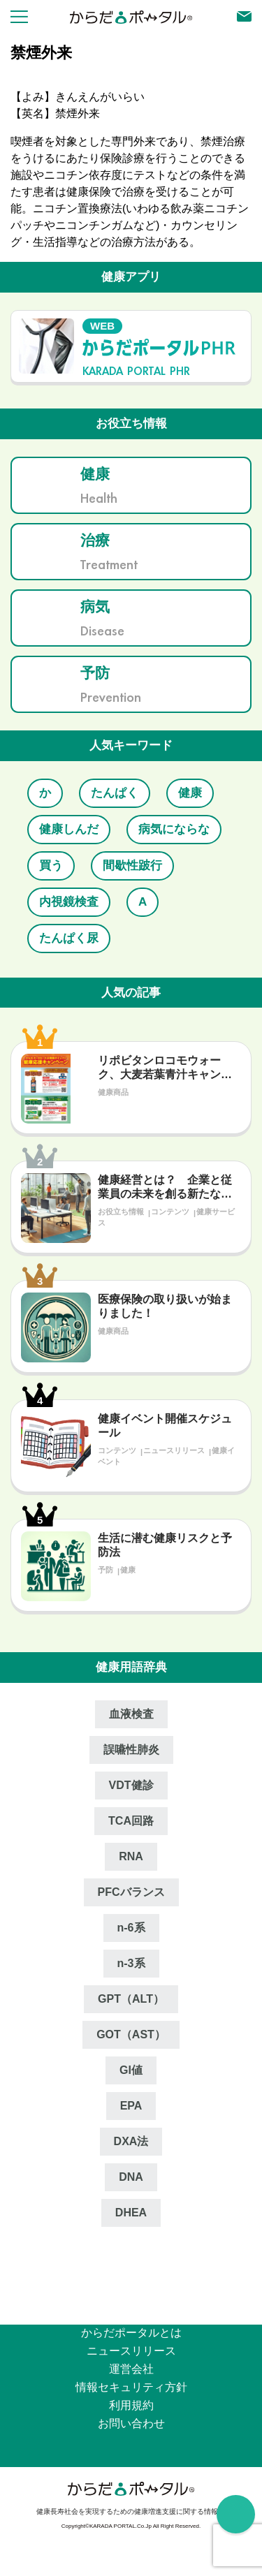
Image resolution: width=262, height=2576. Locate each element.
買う (51, 865)
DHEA (131, 2212)
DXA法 (131, 2141)
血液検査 (131, 1714)
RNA (131, 1856)
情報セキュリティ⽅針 (131, 2387)
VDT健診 (131, 1785)
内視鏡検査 (69, 901)
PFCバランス (131, 1892)
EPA (131, 2106)
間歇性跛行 (132, 865)
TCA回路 (131, 1821)
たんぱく (114, 793)
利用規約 (131, 2405)
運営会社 (131, 2369)
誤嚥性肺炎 (131, 1750)
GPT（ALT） (131, 1999)
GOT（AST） (131, 2034)
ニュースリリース (131, 2351)
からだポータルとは (131, 2333)
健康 (190, 793)
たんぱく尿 (69, 938)
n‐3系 (131, 1963)
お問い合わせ (131, 2423)
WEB (102, 326)
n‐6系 (131, 1928)
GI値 (131, 2070)
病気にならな (174, 829)
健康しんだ (69, 829)
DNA (131, 2177)
